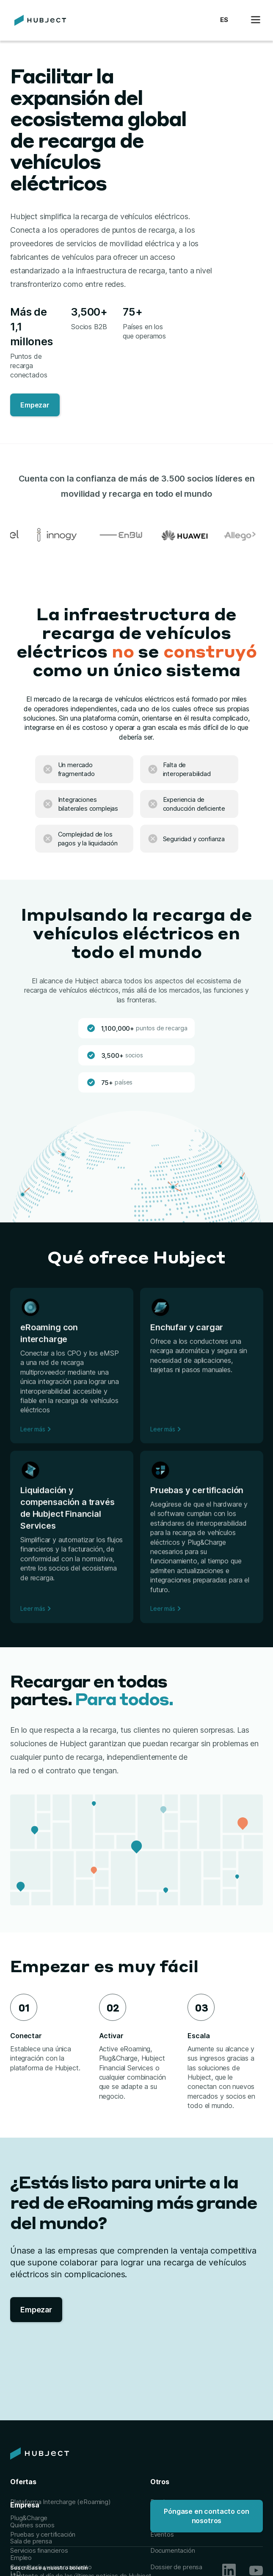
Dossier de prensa (176, 2567)
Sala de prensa (31, 2541)
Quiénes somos (32, 2525)
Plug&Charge (28, 2518)
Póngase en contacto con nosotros (206, 2516)
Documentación (172, 2550)
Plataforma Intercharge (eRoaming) (60, 2502)
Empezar (35, 405)
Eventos (162, 2534)
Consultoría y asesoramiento (51, 2567)
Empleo (21, 2558)
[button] (224, 20)
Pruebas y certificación (42, 2534)
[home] (38, 20)
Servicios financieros (39, 2550)
